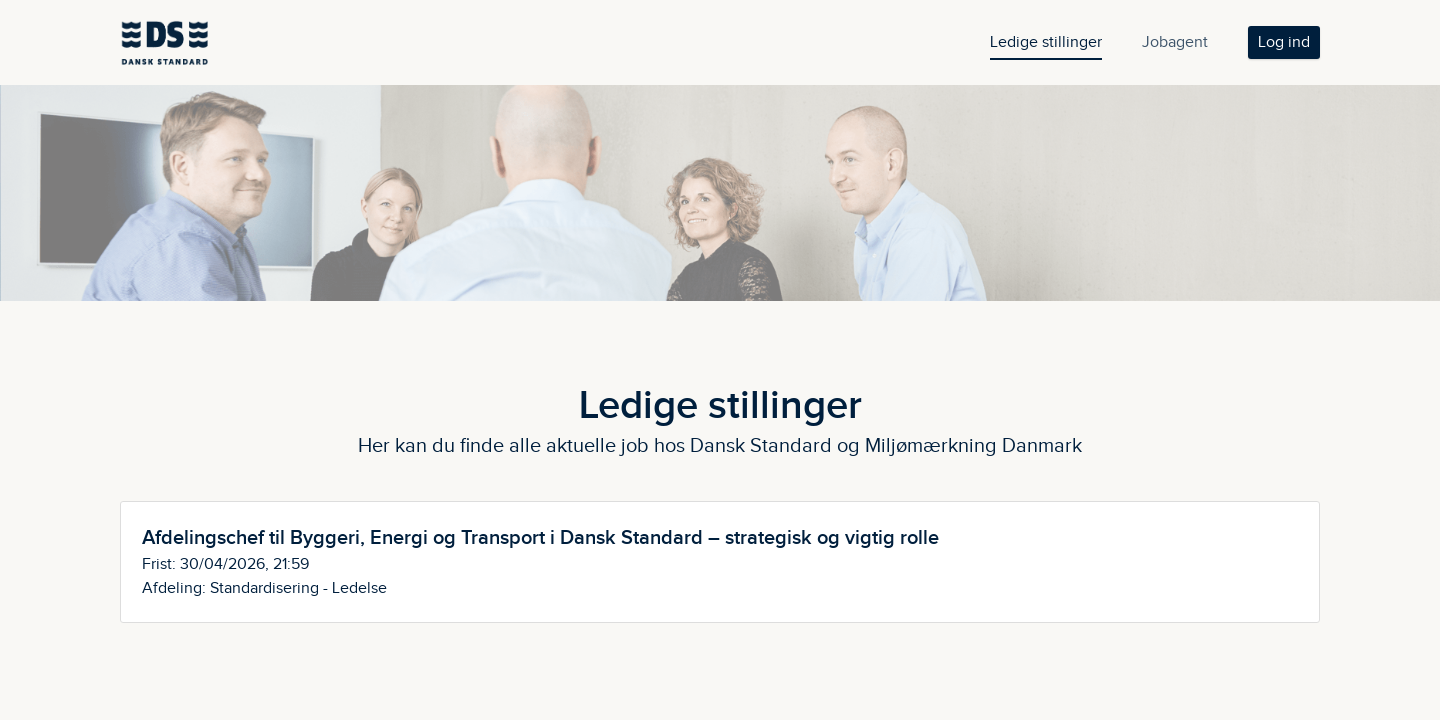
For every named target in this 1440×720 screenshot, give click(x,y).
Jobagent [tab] (1175, 42)
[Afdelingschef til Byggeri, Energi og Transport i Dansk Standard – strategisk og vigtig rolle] (720, 562)
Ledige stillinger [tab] (1046, 42)
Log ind (1284, 42)
